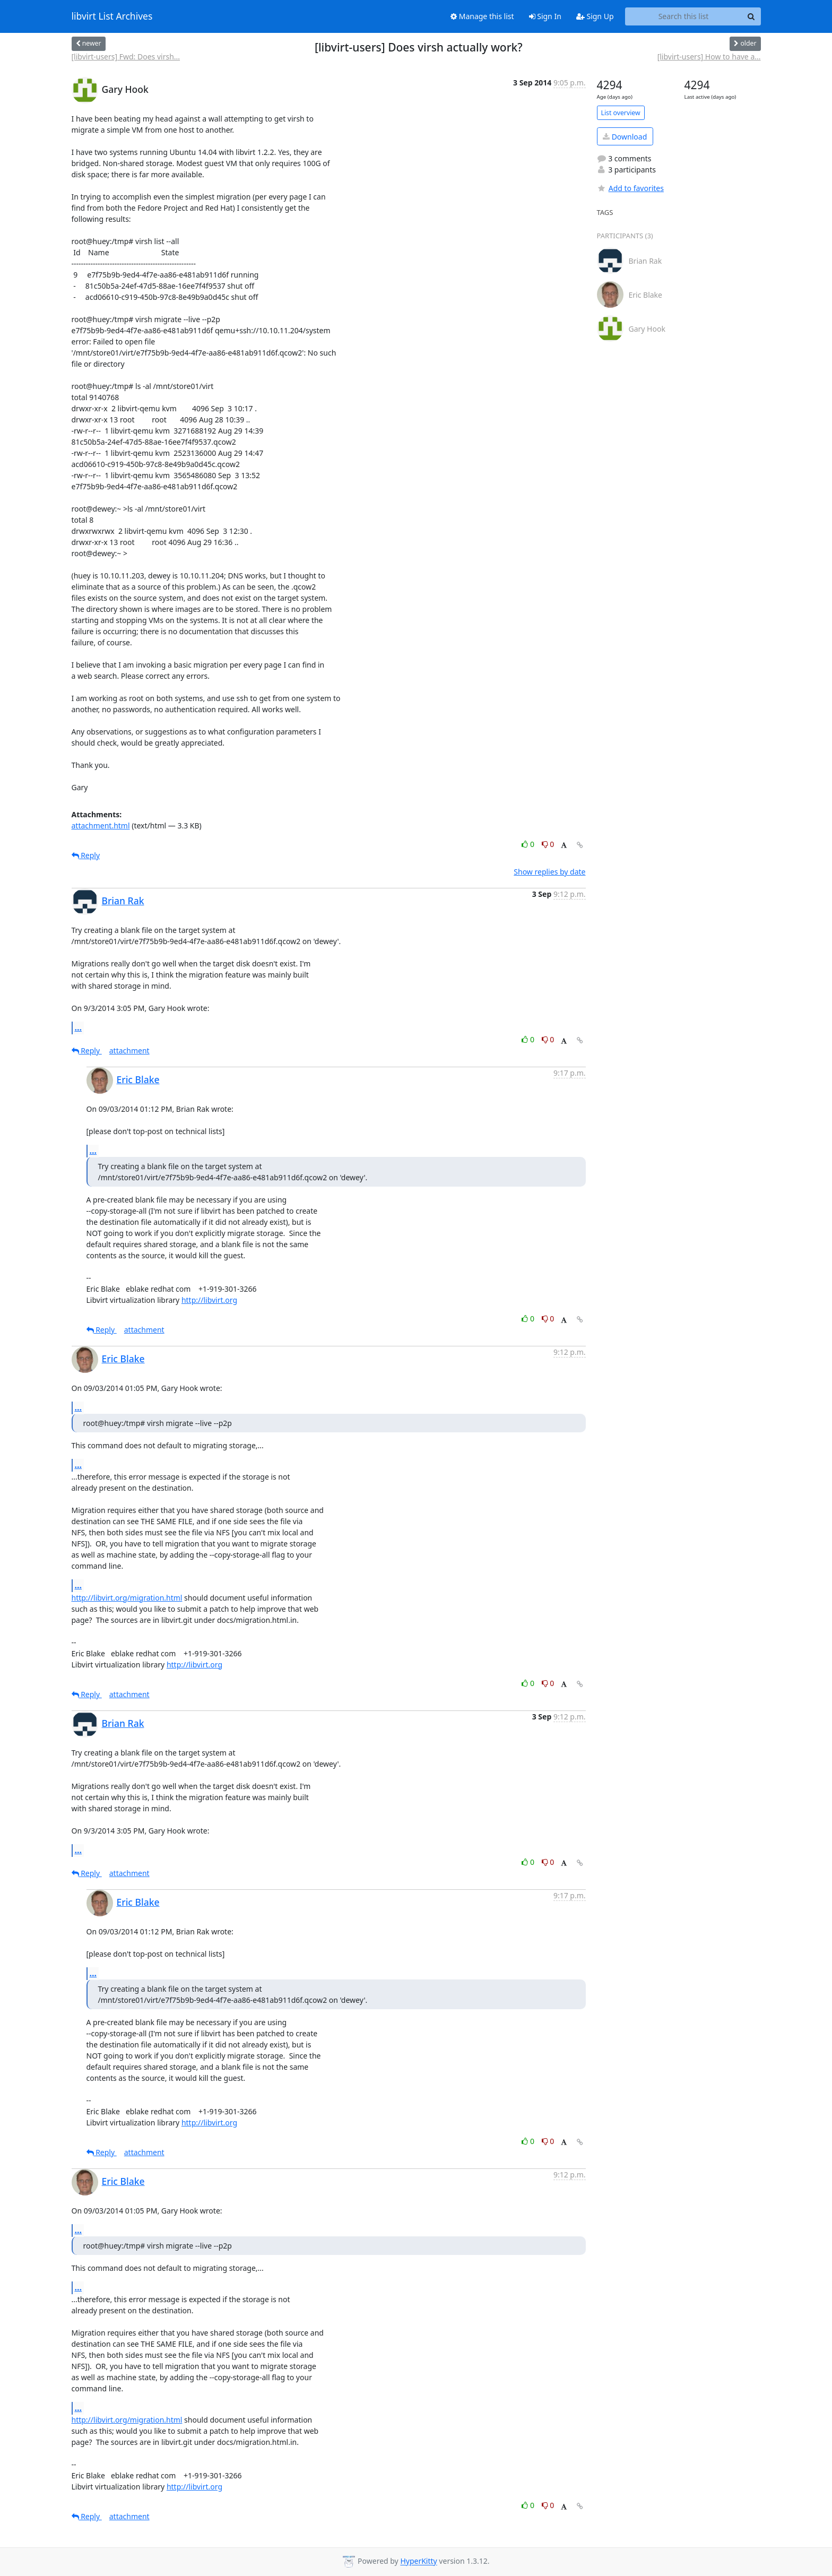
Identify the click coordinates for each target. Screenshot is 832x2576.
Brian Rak (123, 900)
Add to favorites (630, 188)
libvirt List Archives (112, 16)
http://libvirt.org (209, 1300)
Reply (86, 855)
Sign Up (595, 16)
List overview (620, 112)
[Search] (751, 16)
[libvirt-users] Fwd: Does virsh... (126, 56)
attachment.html (101, 825)
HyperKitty (418, 2561)
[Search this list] (683, 16)
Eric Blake (138, 1079)
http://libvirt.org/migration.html (127, 1598)
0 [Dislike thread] (548, 844)
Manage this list (482, 16)
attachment (129, 1050)
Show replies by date (549, 872)
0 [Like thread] (529, 844)
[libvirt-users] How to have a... (709, 56)
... (78, 1027)
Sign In (545, 16)
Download (625, 137)
